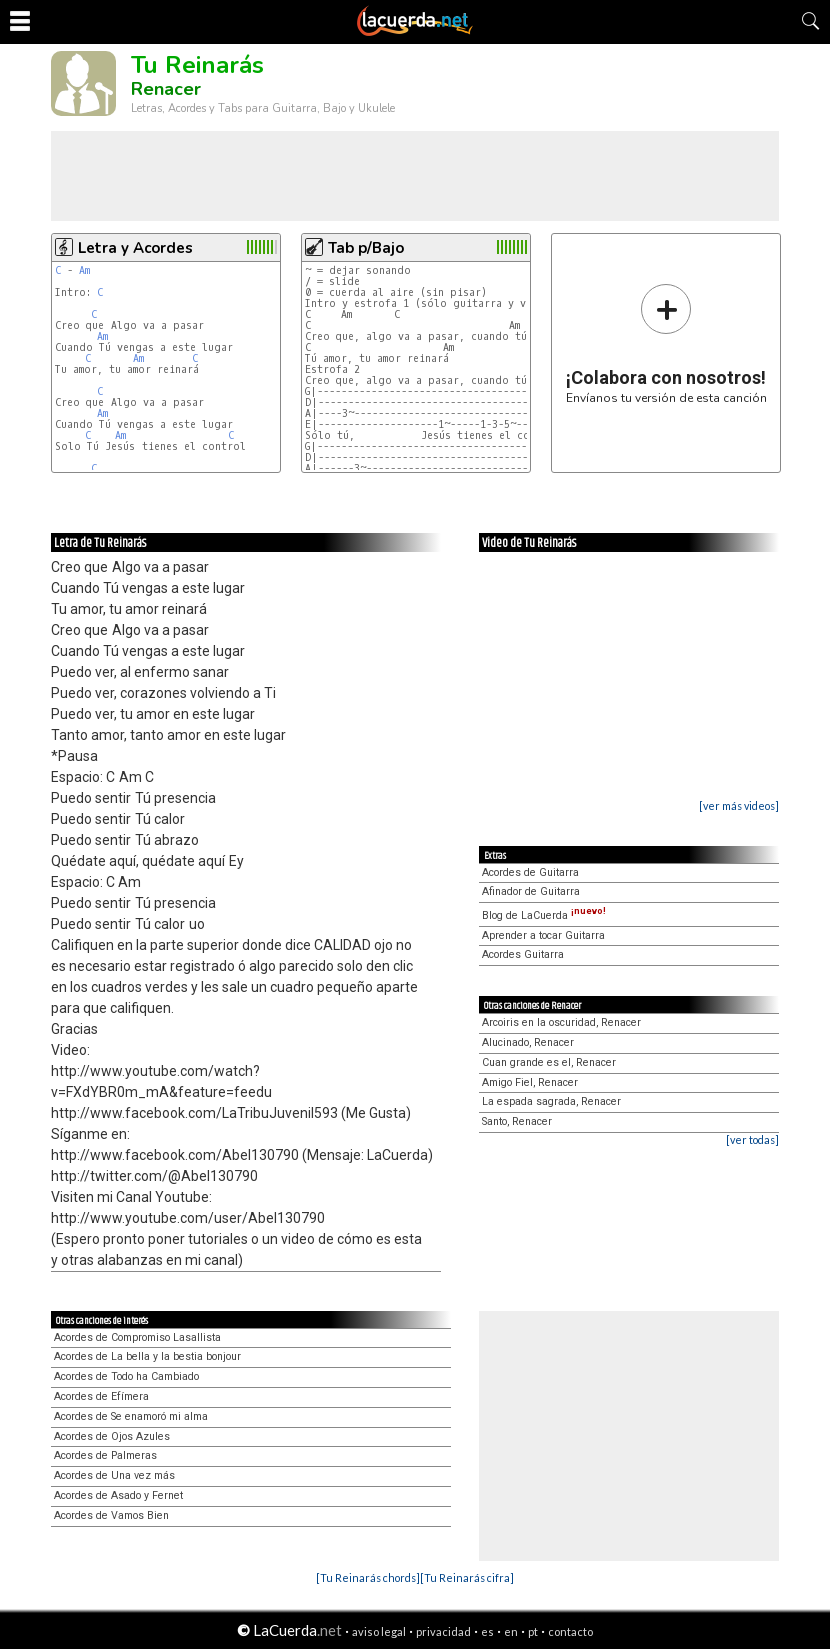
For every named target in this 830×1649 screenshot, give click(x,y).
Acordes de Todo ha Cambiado (126, 1376)
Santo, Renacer (517, 1121)
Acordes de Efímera (101, 1396)
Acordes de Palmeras (105, 1455)
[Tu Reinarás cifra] (467, 1577)
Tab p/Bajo (366, 248)
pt (533, 1631)
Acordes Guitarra (523, 954)
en (511, 1631)
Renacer (166, 89)
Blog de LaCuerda (544, 915)
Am (84, 270)
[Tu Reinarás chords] (368, 1577)
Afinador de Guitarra (531, 891)
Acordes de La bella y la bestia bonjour (147, 1356)
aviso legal (379, 1631)
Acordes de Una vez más (114, 1475)
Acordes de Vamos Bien (111, 1515)
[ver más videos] (739, 805)
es (487, 1631)
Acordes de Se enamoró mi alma (131, 1416)
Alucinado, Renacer (528, 1042)
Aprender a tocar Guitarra (543, 935)
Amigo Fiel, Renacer (530, 1082)
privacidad (443, 1631)
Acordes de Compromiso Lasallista (137, 1337)
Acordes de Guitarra (530, 872)
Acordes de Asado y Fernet (118, 1495)
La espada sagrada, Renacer (551, 1101)
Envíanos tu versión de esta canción (666, 343)
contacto (570, 1631)
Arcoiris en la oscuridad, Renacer (561, 1022)
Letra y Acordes (135, 248)
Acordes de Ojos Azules (112, 1436)
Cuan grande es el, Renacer (549, 1062)
